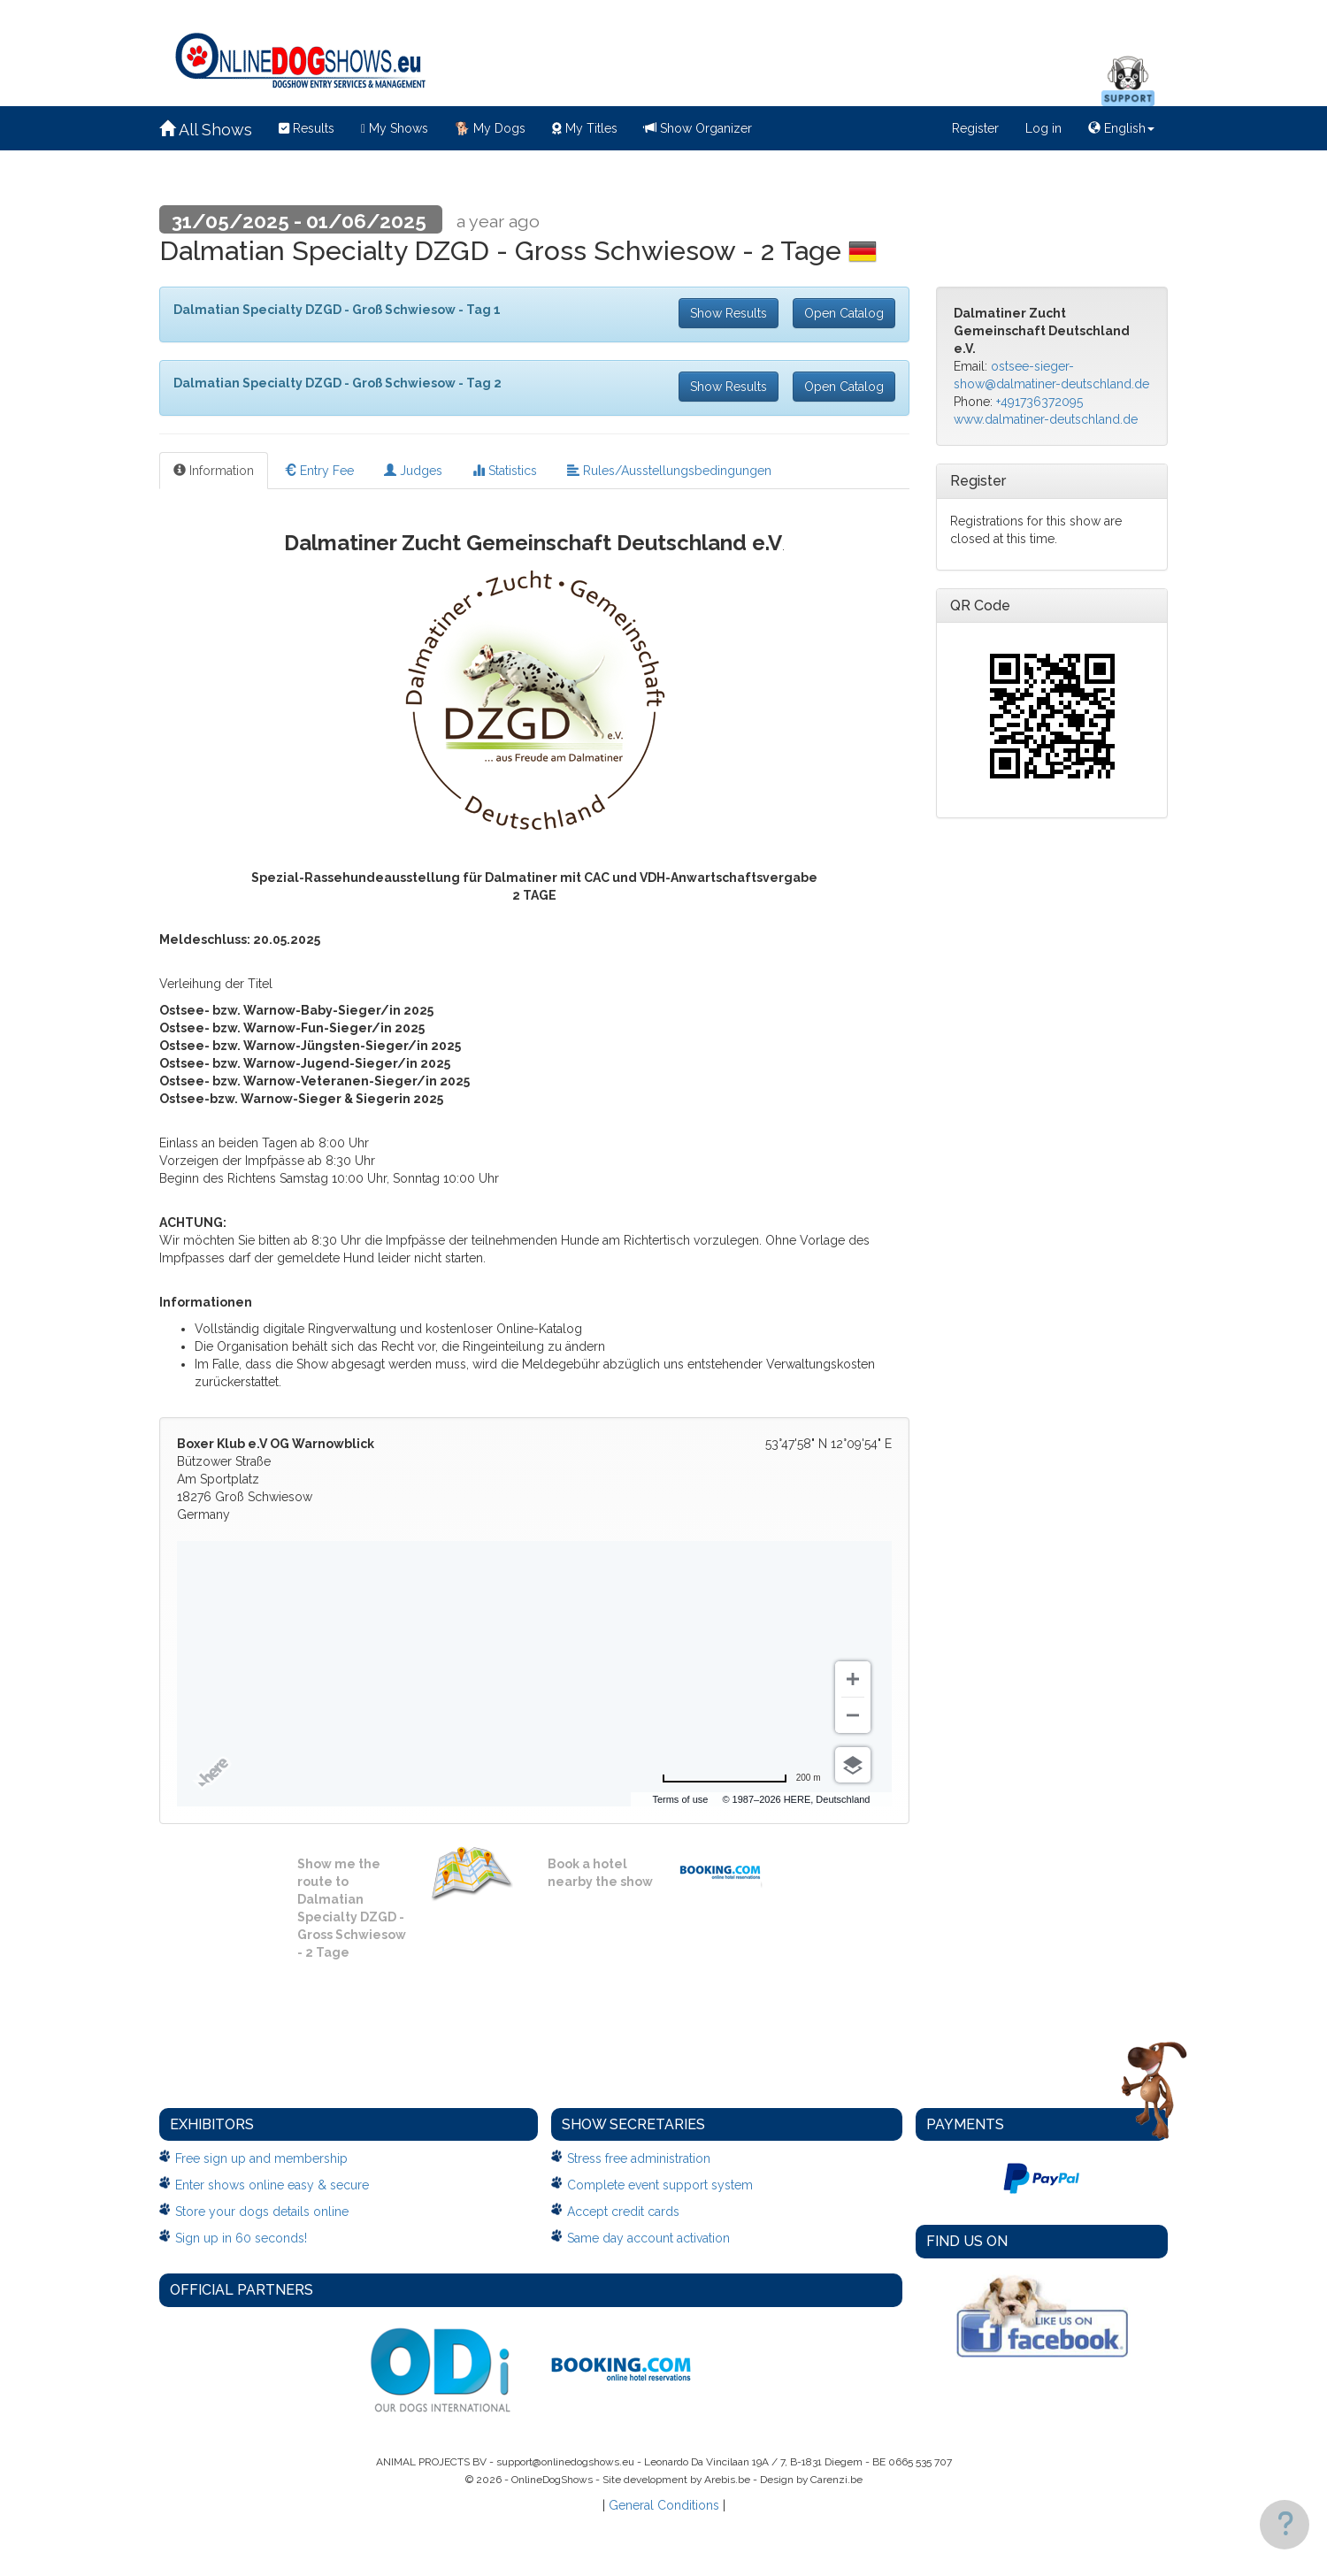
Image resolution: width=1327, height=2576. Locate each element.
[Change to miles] (741, 1778)
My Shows (394, 128)
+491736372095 (1039, 402)
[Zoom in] (853, 1679)
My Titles (584, 128)
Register (975, 128)
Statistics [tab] (504, 471)
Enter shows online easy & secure (272, 2185)
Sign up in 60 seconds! (241, 2238)
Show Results (728, 313)
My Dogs (490, 128)
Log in (1043, 128)
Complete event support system (660, 2185)
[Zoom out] (853, 1715)
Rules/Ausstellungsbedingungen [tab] (669, 471)
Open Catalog (844, 313)
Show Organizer (698, 128)
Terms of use (740, 1799)
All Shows (205, 129)
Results (306, 128)
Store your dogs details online (262, 2211)
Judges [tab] (413, 471)
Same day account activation (648, 2238)
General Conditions (664, 2505)
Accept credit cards (623, 2211)
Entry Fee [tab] (319, 471)
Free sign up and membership (261, 2158)
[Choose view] (853, 1764)
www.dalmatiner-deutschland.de (1046, 419)
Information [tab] (213, 471)
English (1121, 128)
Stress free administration (638, 2158)
